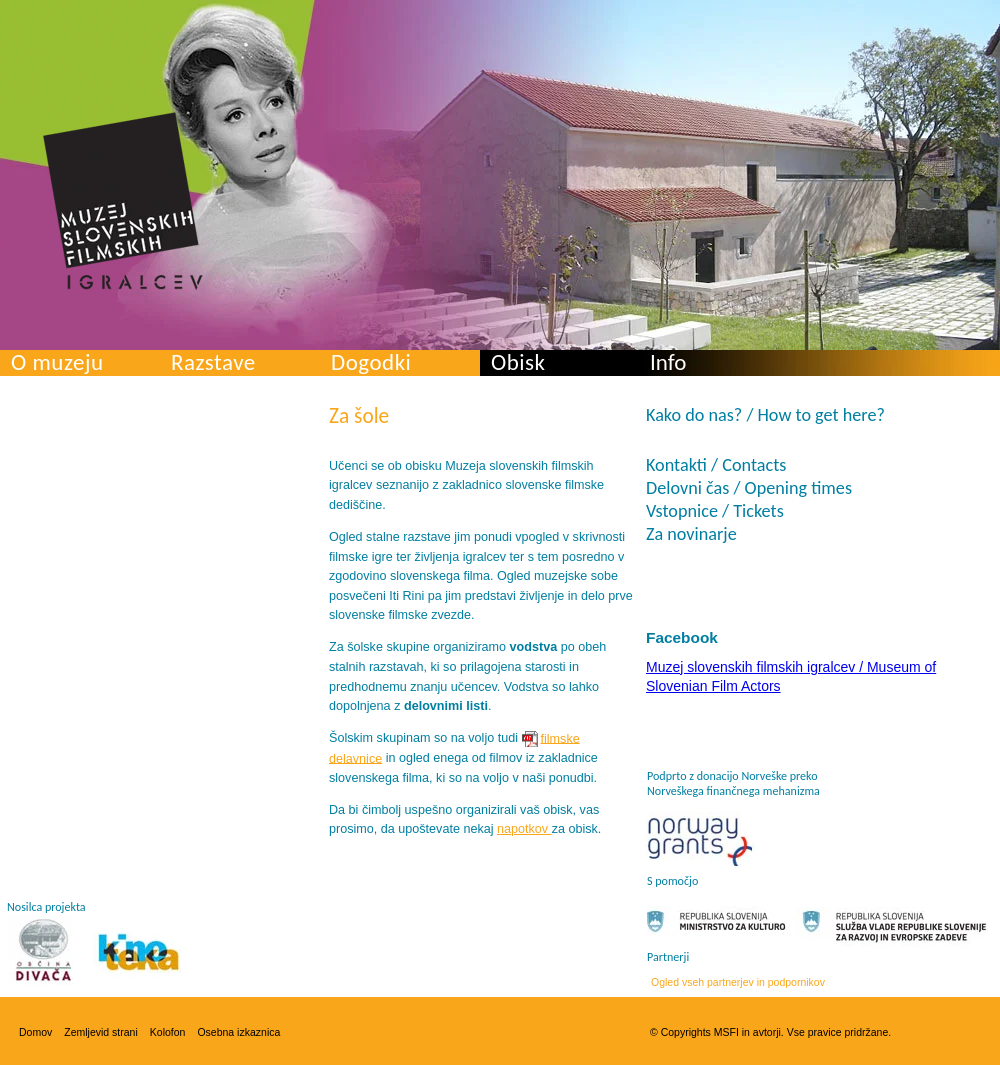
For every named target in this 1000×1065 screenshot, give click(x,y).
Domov (35, 1032)
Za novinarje (691, 534)
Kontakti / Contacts (716, 465)
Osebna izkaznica (238, 1032)
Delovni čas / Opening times (749, 488)
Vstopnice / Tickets (715, 511)
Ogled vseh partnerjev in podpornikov (738, 982)
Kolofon (168, 1032)
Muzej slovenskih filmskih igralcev (123, 201)
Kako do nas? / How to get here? (765, 415)
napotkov (524, 829)
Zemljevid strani (101, 1032)
